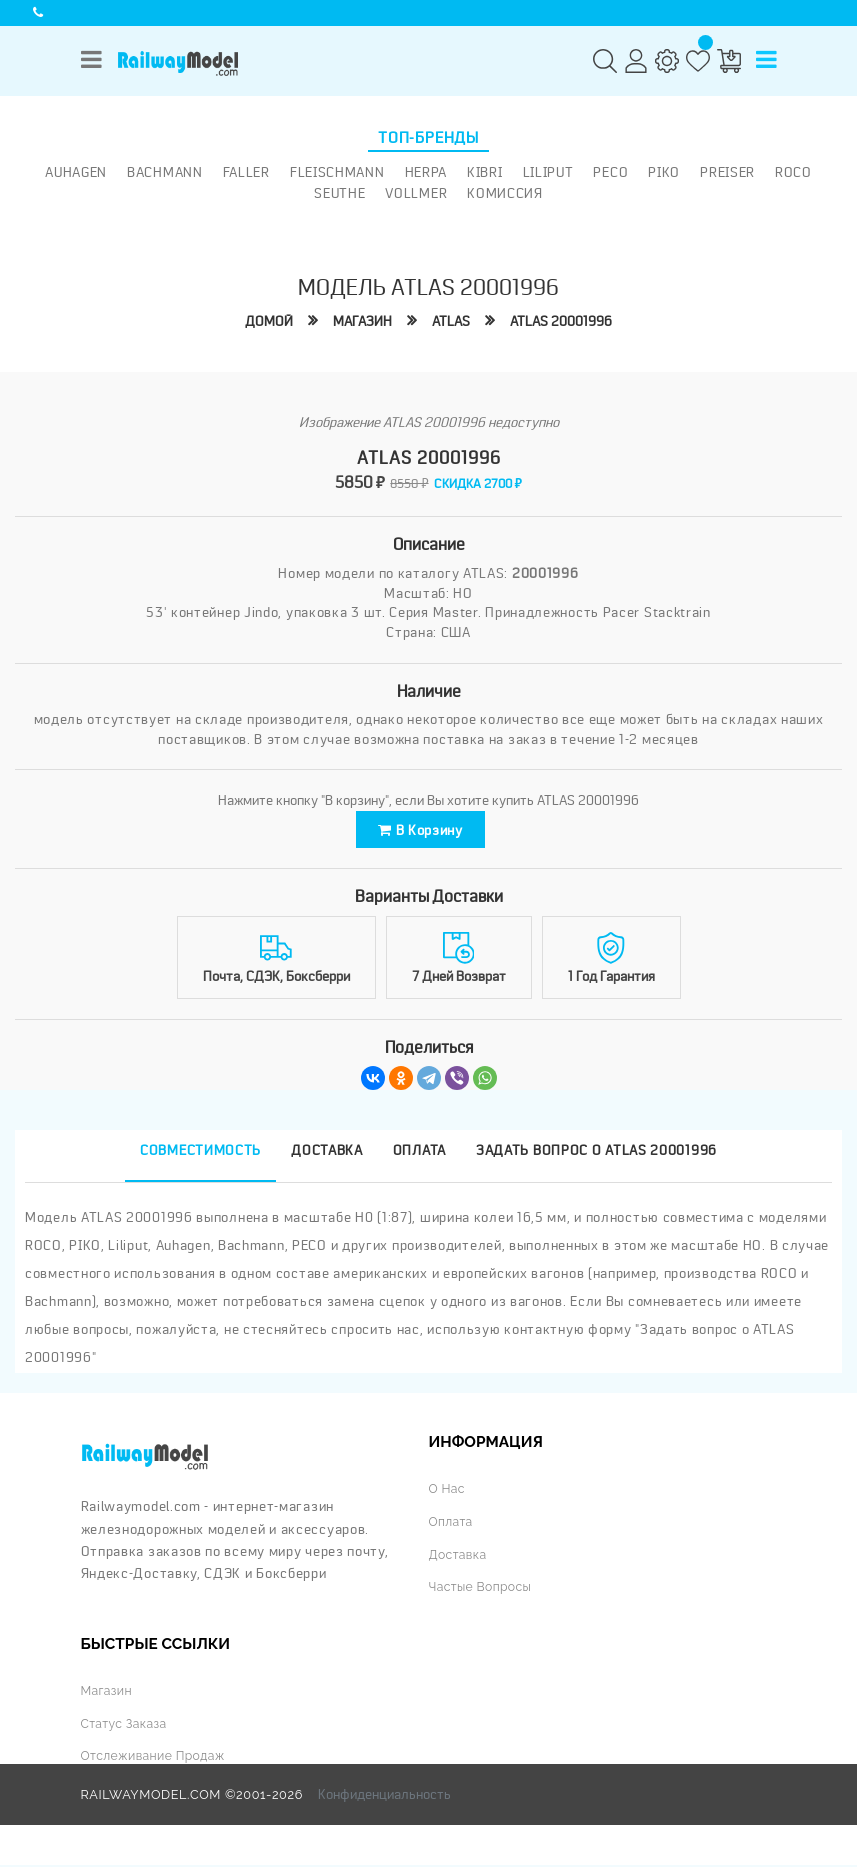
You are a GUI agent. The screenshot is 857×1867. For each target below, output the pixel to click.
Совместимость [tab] (200, 1154)
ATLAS (451, 321)
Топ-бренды (428, 138)
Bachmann (165, 172)
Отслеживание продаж (156, 1758)
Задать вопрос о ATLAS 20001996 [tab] (596, 1154)
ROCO (793, 172)
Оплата (452, 1524)
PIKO (664, 172)
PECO (610, 172)
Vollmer (416, 193)
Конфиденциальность (384, 1796)
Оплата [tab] (419, 1154)
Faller (246, 172)
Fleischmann (337, 172)
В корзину (420, 832)
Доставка (459, 1557)
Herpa (426, 172)
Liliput (548, 172)
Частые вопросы (482, 1589)
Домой (264, 321)
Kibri (485, 172)
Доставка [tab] (327, 1154)
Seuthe (339, 193)
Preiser (727, 172)
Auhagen (76, 172)
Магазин (360, 321)
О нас (448, 1492)
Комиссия (505, 193)
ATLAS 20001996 (564, 321)
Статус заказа (125, 1726)
